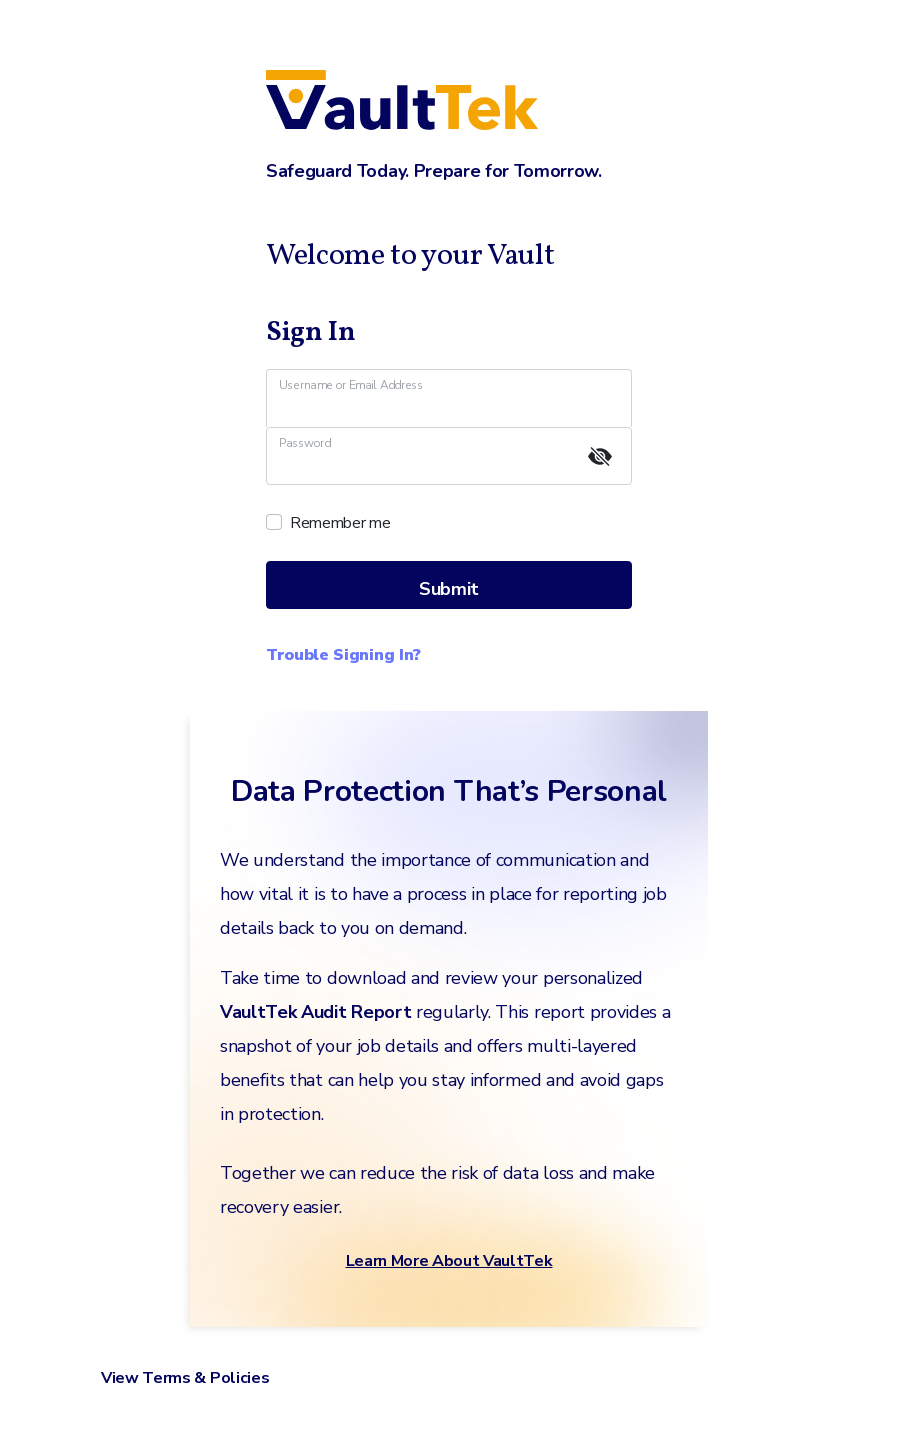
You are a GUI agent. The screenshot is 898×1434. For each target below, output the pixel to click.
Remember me (340, 523)
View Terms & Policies (185, 1378)
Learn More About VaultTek (449, 1261)
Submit (449, 589)
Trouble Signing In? (343, 655)
